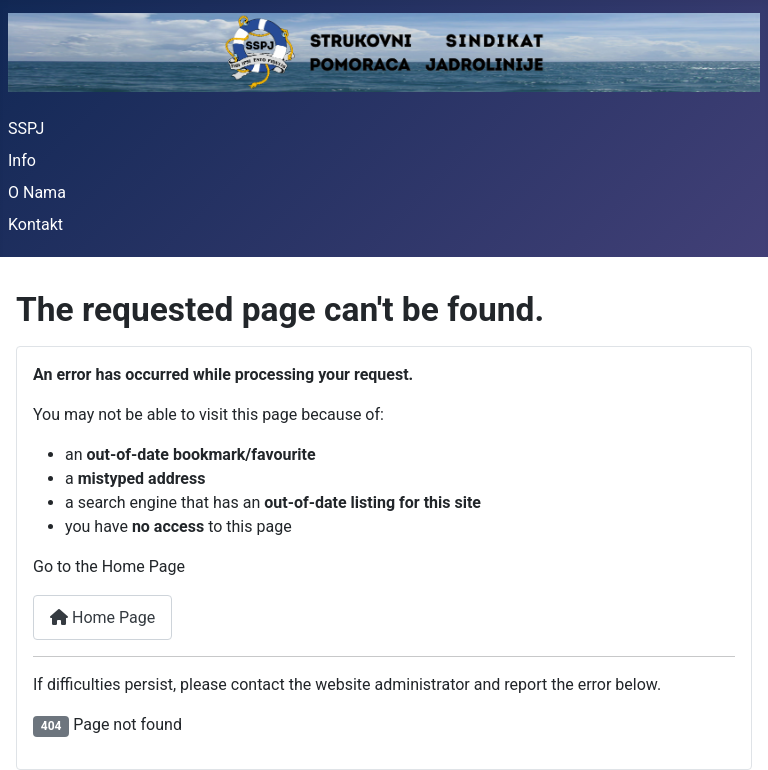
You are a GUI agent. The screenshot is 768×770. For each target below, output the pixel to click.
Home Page (102, 617)
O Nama (37, 192)
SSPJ (26, 128)
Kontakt (35, 224)
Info (22, 160)
